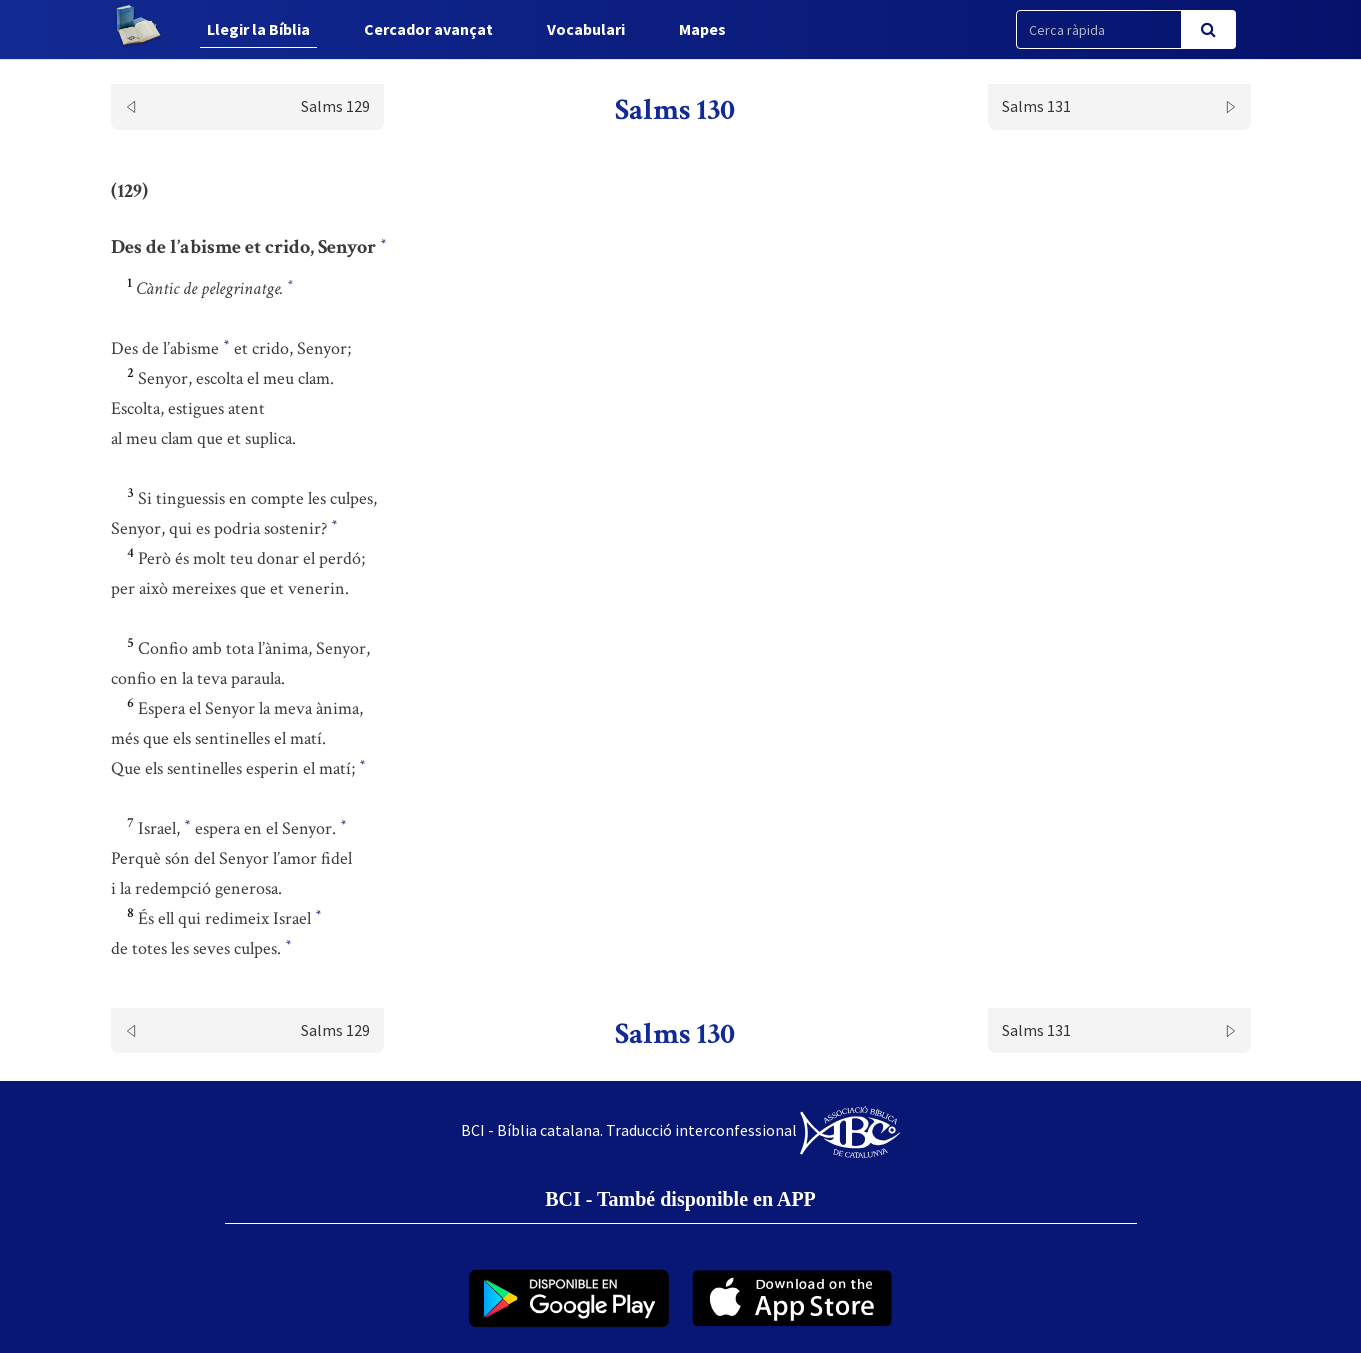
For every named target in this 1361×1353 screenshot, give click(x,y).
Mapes (702, 29)
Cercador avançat (428, 29)
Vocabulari (586, 29)
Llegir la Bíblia (258, 29)
